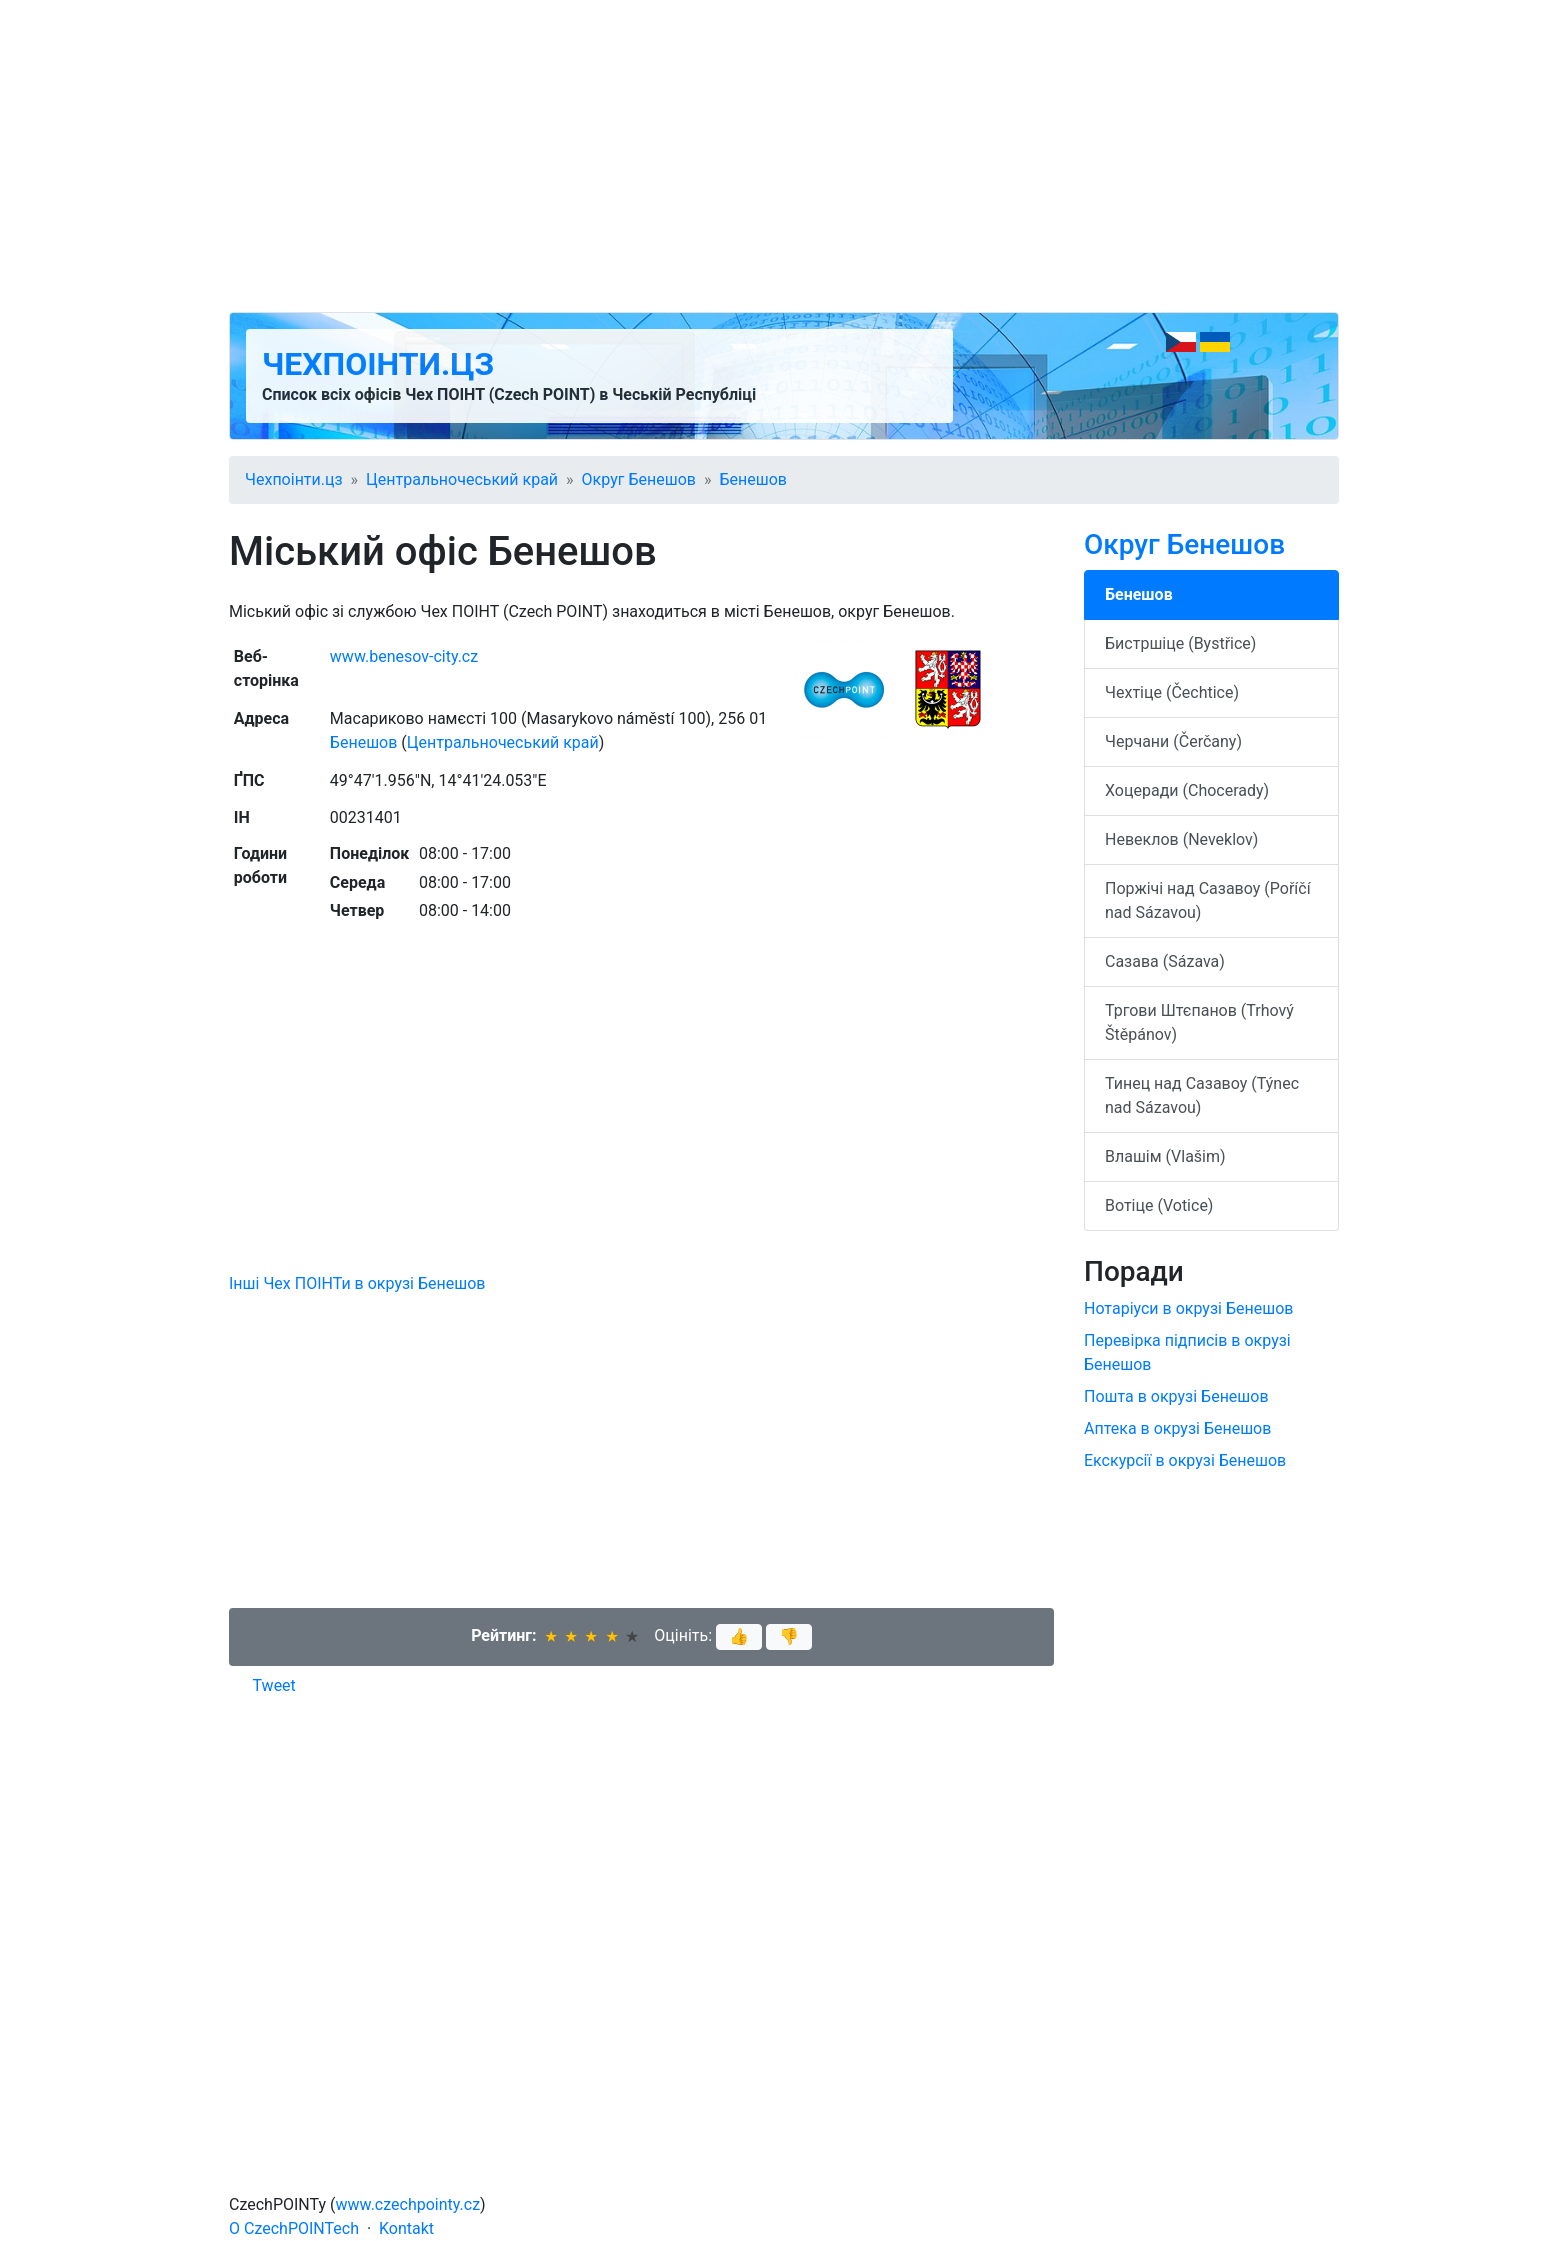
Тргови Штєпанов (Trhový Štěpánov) (1199, 1022)
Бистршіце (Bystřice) (1180, 643)
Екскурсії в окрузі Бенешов (1185, 1460)
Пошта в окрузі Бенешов (1176, 1396)
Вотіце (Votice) (1159, 1205)
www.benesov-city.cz (404, 656)
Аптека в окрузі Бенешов (1177, 1428)
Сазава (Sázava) (1165, 961)
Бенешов (753, 479)
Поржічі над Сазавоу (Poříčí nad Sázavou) (1208, 900)
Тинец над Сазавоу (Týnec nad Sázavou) (1202, 1095)
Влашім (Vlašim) (1165, 1156)
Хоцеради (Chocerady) (1187, 790)
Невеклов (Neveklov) (1181, 839)
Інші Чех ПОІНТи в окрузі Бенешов (357, 1283)
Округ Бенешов (639, 479)
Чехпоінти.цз (378, 364)
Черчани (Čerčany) (1173, 741)
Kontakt (406, 2228)
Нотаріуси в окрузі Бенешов (1188, 1308)
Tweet (274, 1685)
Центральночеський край (462, 479)
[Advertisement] (784, 156)
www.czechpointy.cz (408, 2204)
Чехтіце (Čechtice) (1172, 692)
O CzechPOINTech (294, 2228)
